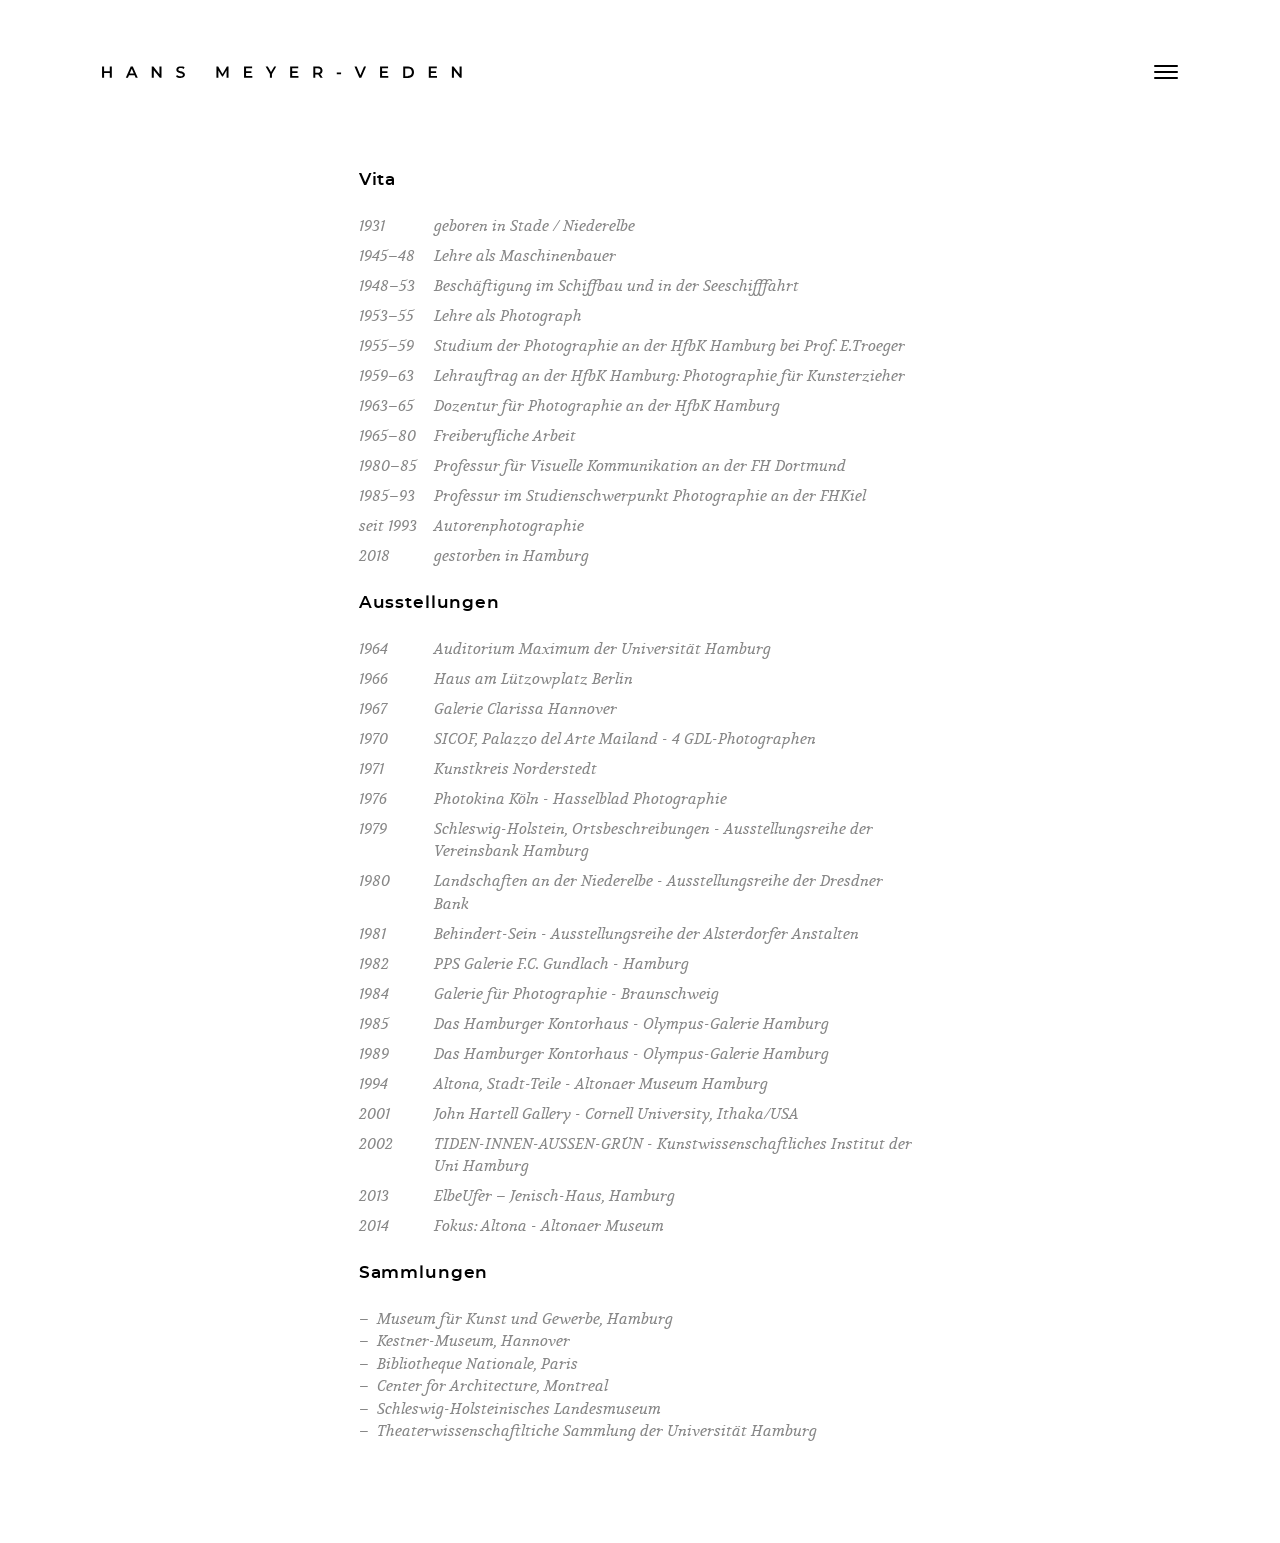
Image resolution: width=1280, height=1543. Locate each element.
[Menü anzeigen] (1166, 72)
